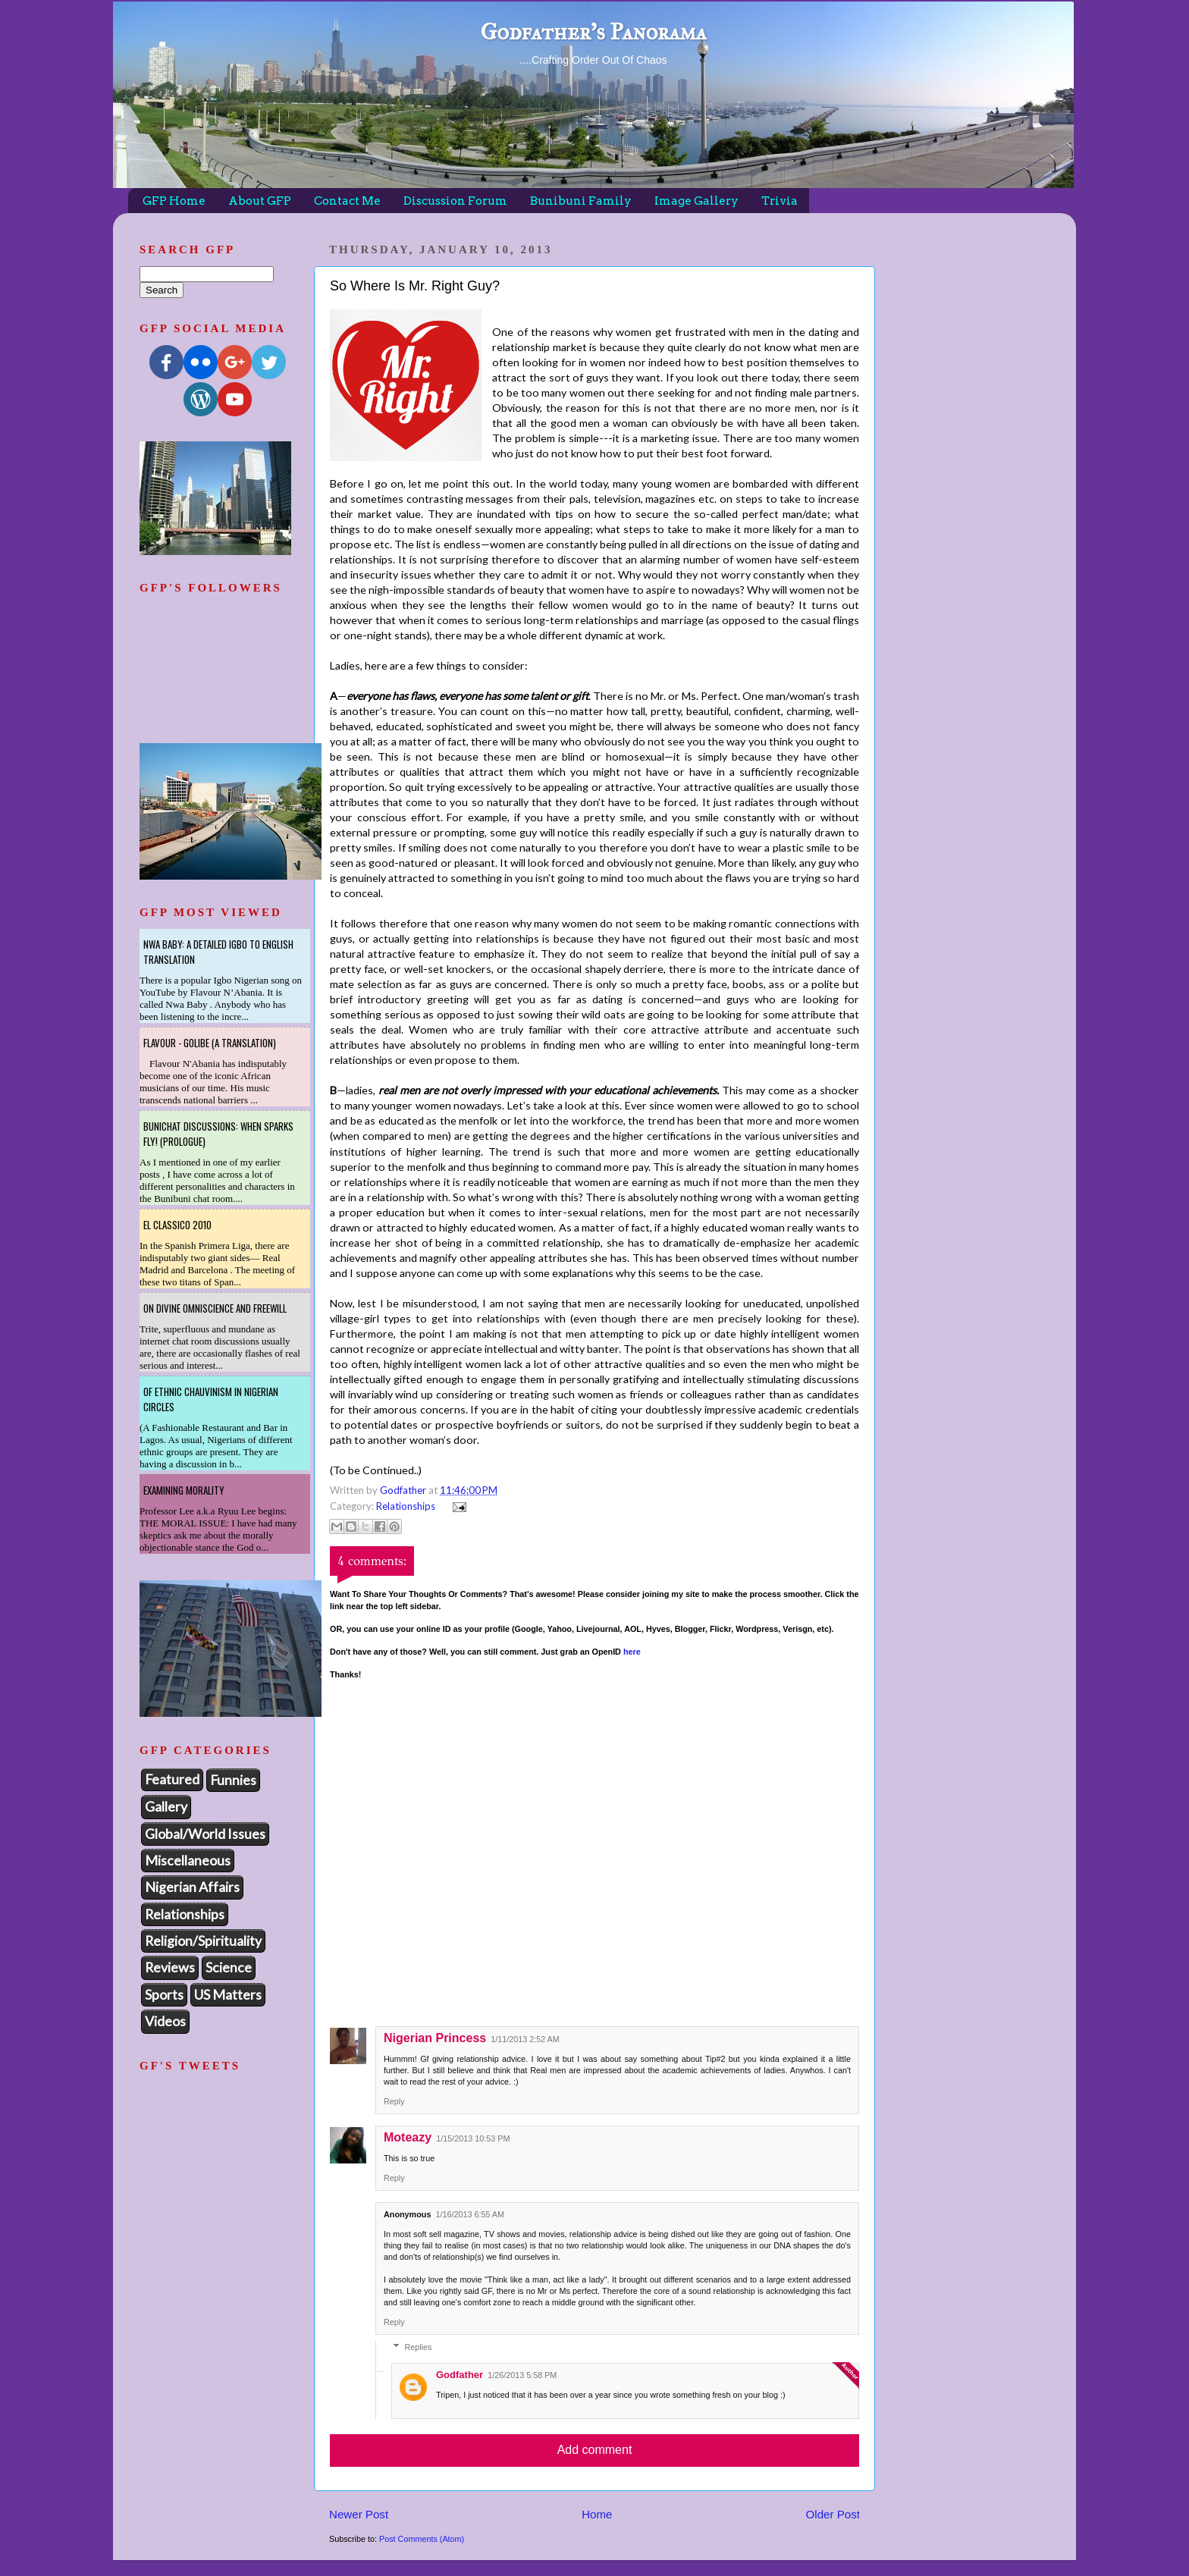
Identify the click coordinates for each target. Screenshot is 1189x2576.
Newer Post (358, 2514)
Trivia (779, 201)
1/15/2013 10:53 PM (473, 2138)
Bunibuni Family (581, 201)
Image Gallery (696, 201)
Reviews (170, 1967)
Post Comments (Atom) (421, 2538)
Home (597, 2514)
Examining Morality (183, 1490)
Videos (165, 2021)
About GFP (259, 201)
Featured (172, 1779)
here (632, 1651)
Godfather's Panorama (593, 31)
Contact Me (347, 201)
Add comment (594, 2449)
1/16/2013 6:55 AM (469, 2214)
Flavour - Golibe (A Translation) (209, 1042)
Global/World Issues (205, 1833)
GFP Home (174, 201)
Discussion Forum (455, 201)
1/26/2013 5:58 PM (522, 2375)
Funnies (233, 1779)
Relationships (405, 1506)
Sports (164, 1994)
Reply (394, 2101)
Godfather (459, 2374)
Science (228, 1967)
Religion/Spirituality (203, 1940)
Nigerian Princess (435, 2038)
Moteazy (407, 2137)
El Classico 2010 (177, 1224)
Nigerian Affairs (192, 1886)
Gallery (166, 1806)
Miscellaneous (188, 1860)
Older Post (833, 2514)
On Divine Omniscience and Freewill (215, 1308)
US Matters (228, 1994)
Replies (417, 2347)
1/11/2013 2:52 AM (525, 2039)
